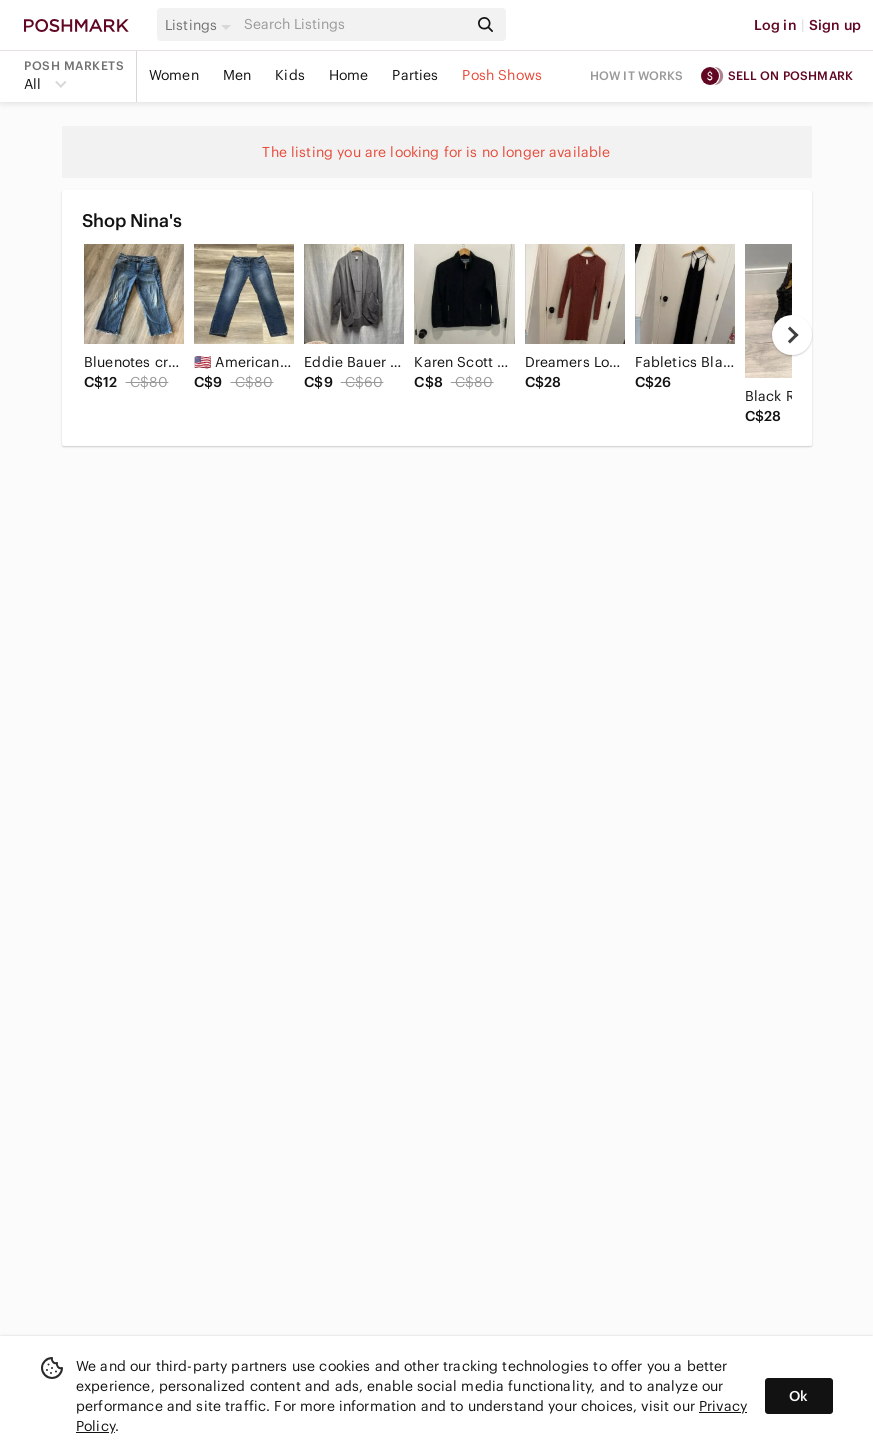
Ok (798, 1396)
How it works (637, 75)
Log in (775, 25)
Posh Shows (502, 75)
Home (349, 75)
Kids (290, 75)
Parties (415, 75)
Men (237, 75)
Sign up (835, 25)
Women (174, 75)
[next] (792, 335)
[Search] (354, 24)
